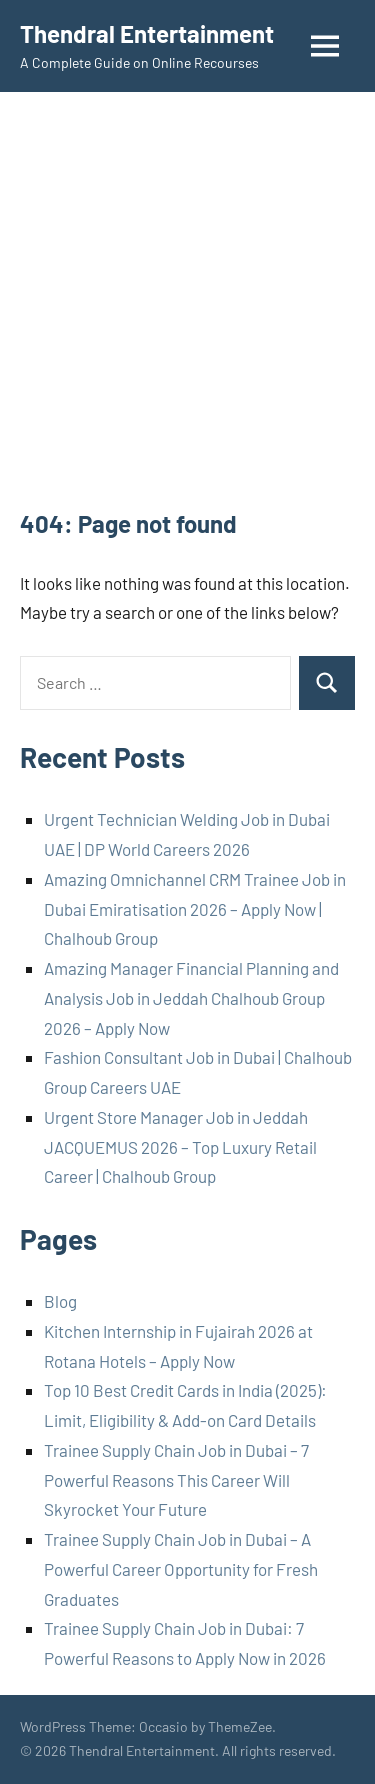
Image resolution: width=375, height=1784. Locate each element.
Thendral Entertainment (147, 33)
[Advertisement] (187, 309)
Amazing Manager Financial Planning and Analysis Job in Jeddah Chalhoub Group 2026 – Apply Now (191, 998)
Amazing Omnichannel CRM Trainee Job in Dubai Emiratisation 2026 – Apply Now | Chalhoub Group (195, 909)
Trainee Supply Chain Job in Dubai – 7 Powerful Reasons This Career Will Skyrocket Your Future (176, 1480)
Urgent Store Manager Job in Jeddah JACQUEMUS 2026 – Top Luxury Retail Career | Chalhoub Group (180, 1147)
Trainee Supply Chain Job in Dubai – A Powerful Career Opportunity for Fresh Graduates (181, 1569)
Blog (60, 1301)
